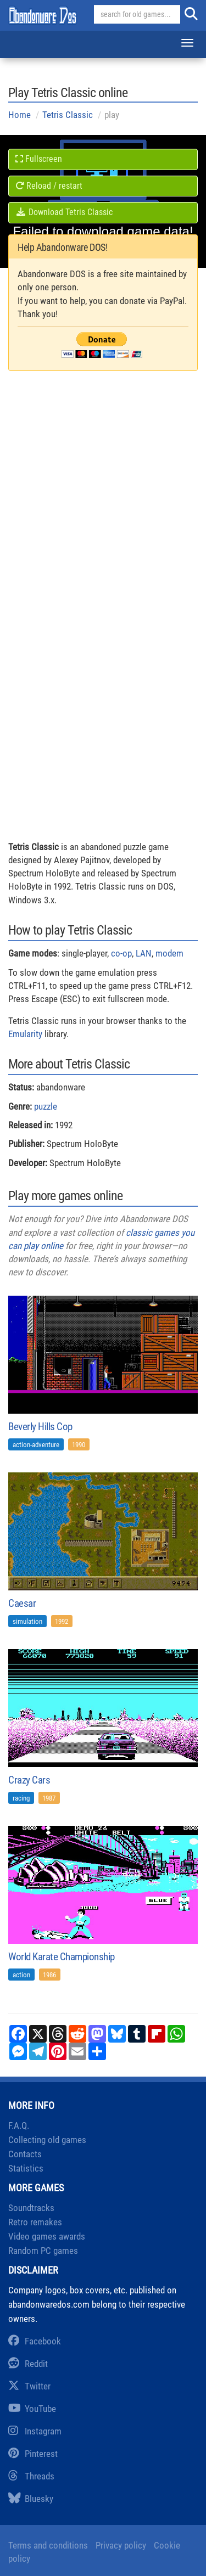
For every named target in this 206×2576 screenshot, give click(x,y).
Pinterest (33, 2453)
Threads (31, 2476)
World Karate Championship (61, 1956)
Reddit (28, 2363)
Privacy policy (121, 2545)
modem (169, 953)
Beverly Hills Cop (40, 1426)
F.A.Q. (18, 2125)
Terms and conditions (48, 2545)
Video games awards (46, 2236)
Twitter (29, 2386)
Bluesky (30, 2498)
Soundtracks (31, 2207)
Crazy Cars (29, 1780)
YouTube (32, 2408)
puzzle (45, 1106)
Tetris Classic (67, 114)
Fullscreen (38, 159)
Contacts (25, 2153)
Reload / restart (48, 186)
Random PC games (43, 2250)
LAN (144, 953)
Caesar (22, 1603)
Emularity (25, 1033)
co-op (121, 953)
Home (19, 114)
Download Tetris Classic (64, 212)
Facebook (34, 2341)
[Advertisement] (103, 515)
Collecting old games (47, 2139)
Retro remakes (35, 2222)
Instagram (35, 2431)
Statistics (25, 2168)
